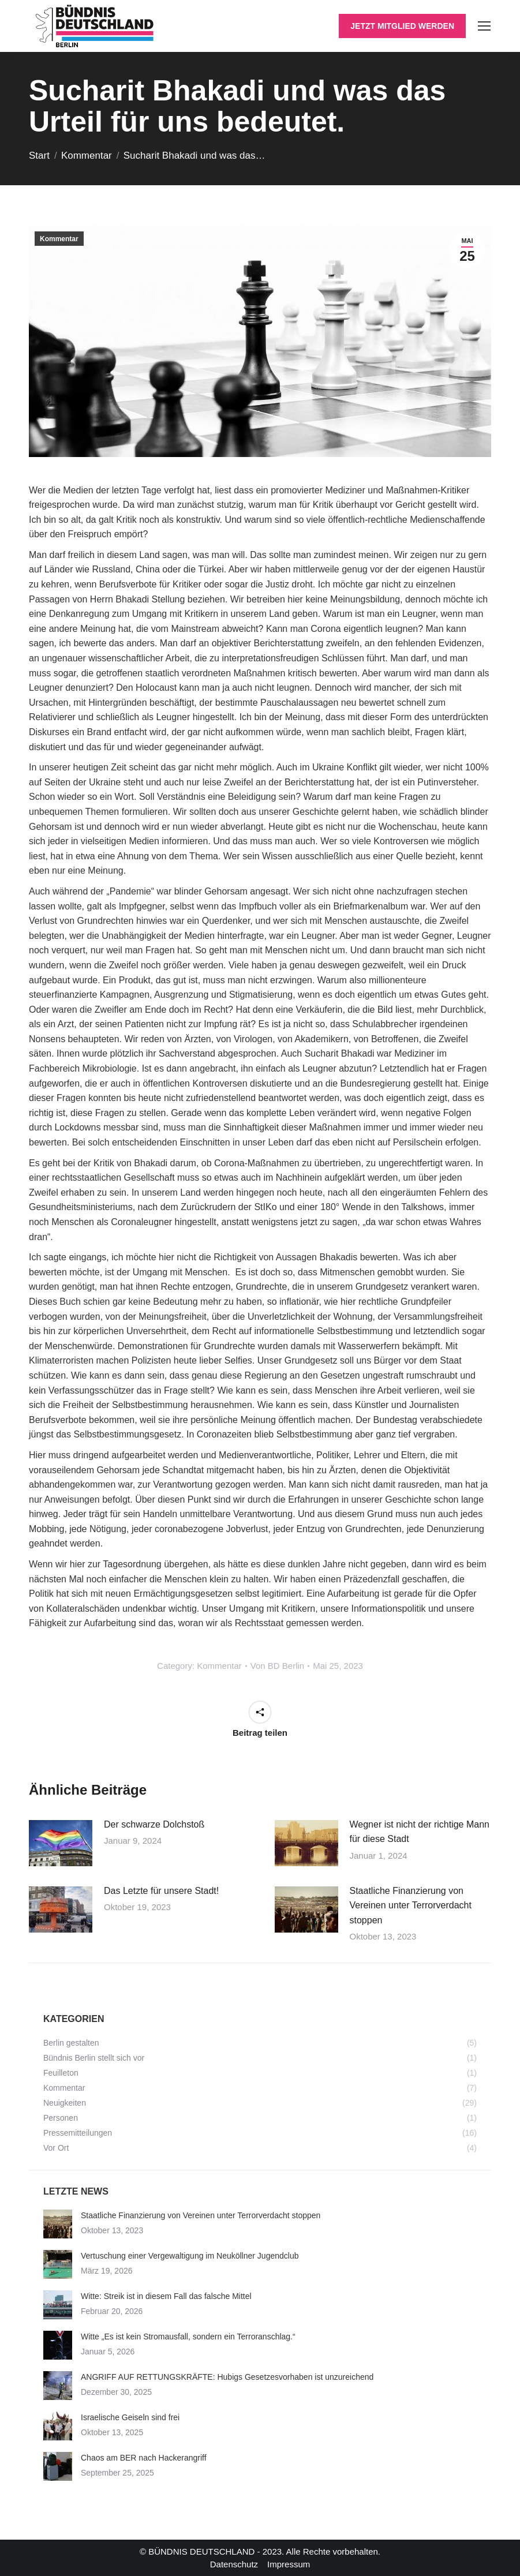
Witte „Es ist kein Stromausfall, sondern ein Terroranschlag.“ (188, 2336)
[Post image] (60, 1843)
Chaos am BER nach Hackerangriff (144, 2457)
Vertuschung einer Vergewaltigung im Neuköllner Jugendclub (189, 2255)
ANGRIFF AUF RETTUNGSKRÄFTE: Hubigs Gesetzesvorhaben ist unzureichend (227, 2377)
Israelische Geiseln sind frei (130, 2417)
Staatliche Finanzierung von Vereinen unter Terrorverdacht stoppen (411, 1905)
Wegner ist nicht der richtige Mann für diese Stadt (419, 1831)
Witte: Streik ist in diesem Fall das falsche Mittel (166, 2296)
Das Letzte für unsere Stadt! (161, 1891)
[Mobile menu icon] (484, 26)
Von (277, 1666)
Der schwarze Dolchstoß (154, 1824)
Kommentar (59, 239)
